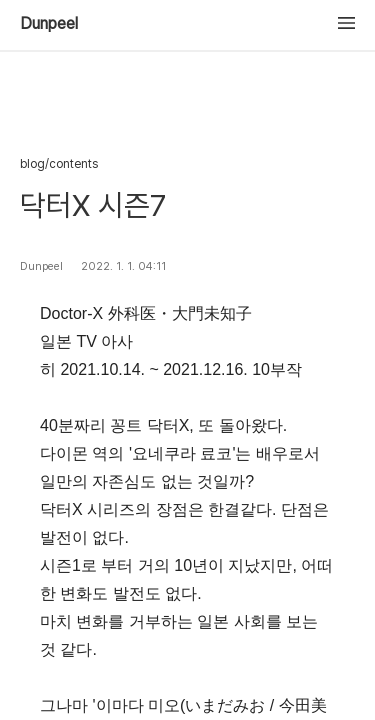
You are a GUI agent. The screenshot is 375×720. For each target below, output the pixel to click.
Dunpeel (49, 24)
